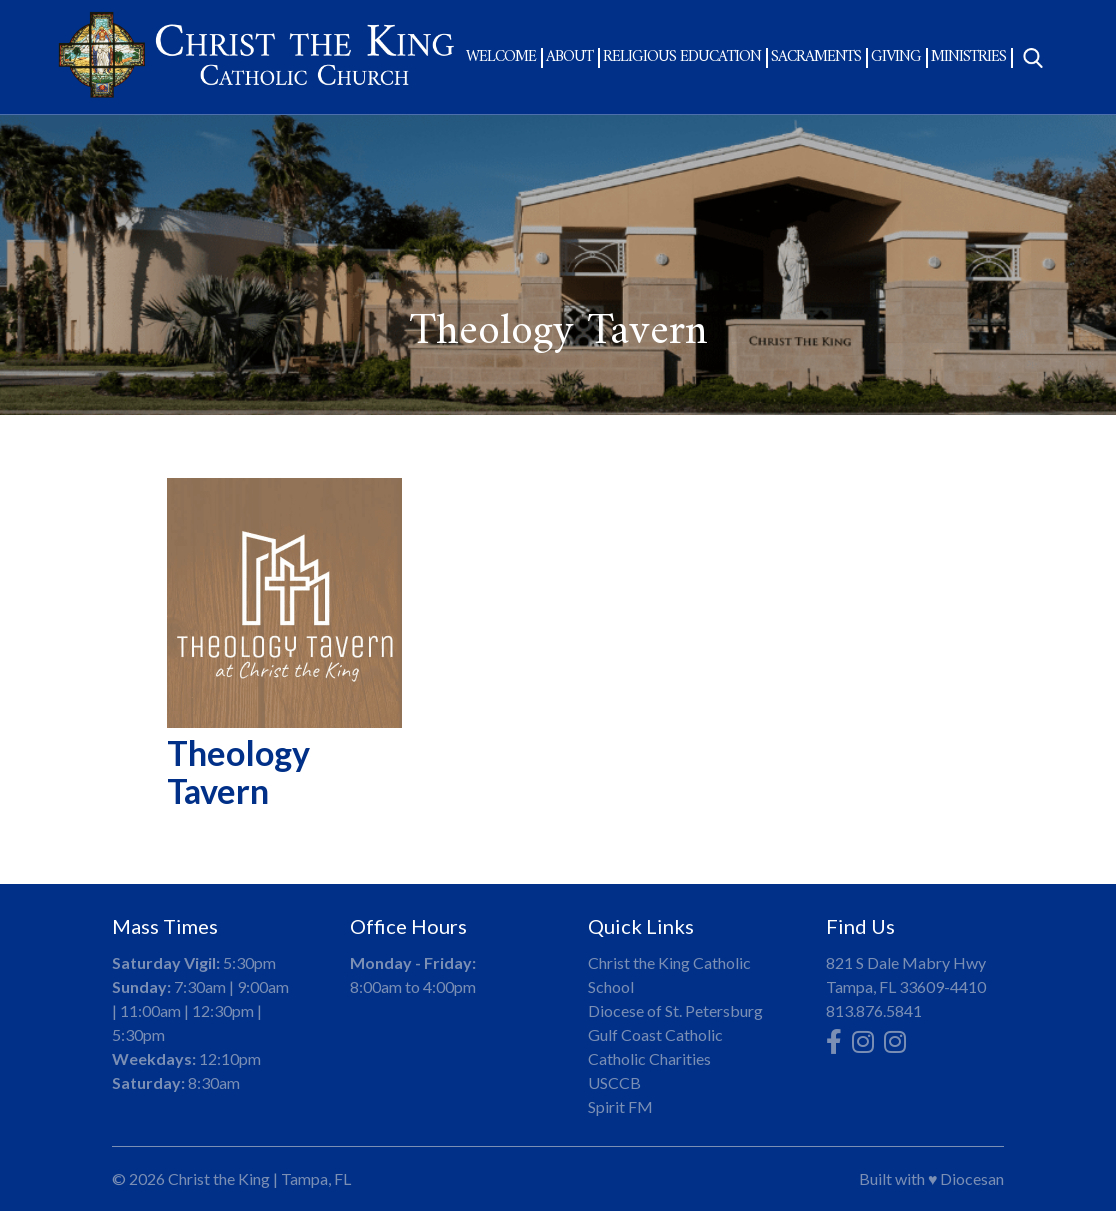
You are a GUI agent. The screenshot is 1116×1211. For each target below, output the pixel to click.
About (569, 57)
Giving (896, 57)
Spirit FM (620, 1106)
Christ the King (219, 1178)
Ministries (968, 57)
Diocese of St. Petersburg (675, 1010)
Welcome (501, 57)
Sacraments (816, 57)
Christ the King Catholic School (669, 974)
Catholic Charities (649, 1058)
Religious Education (682, 57)
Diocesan (972, 1178)
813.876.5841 (874, 1010)
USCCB (614, 1082)
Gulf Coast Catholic (655, 1034)
